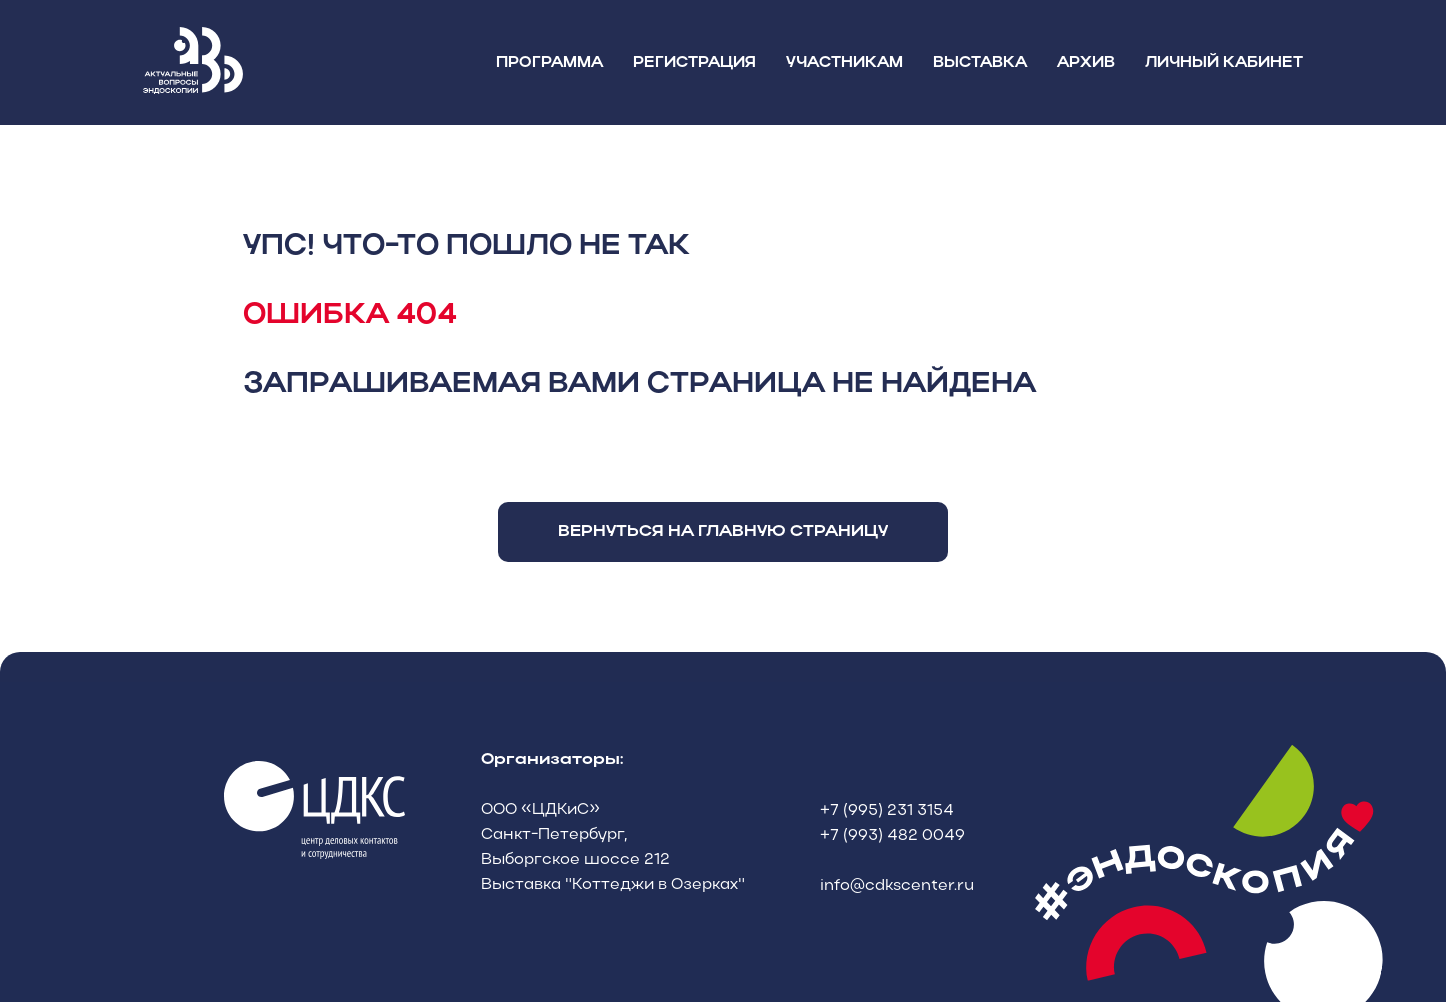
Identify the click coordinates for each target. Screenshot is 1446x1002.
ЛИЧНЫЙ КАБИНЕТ (1224, 63)
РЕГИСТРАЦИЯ (694, 63)
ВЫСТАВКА (980, 63)
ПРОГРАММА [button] (549, 63)
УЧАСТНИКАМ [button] (844, 63)
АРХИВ (1086, 63)
